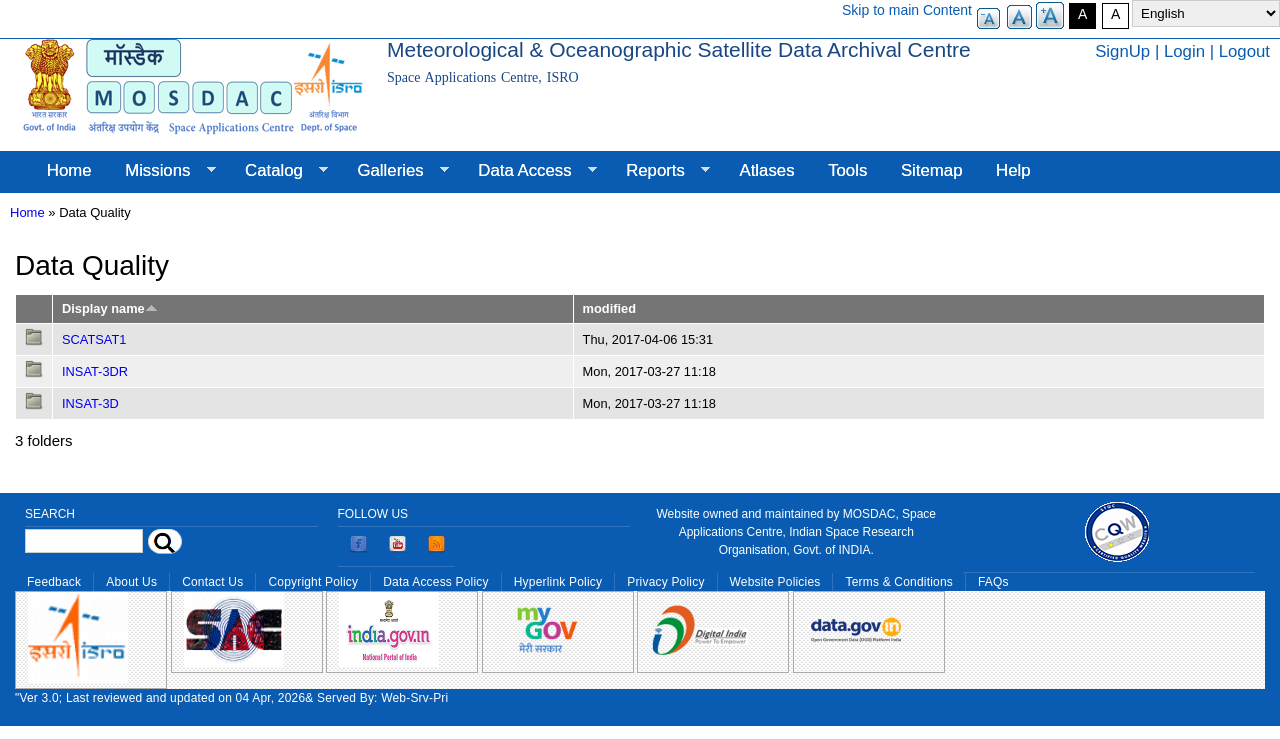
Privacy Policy (665, 582)
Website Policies (775, 582)
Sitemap (932, 170)
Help (1013, 170)
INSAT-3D (90, 403)
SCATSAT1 (94, 339)
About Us (131, 582)
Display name (110, 308)
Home (69, 170)
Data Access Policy (436, 582)
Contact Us (212, 582)
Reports (659, 171)
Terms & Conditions (899, 582)
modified (609, 308)
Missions (161, 171)
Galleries (395, 171)
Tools (847, 170)
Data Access (528, 171)
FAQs (993, 582)
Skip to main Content (907, 10)
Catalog (278, 171)
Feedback (54, 582)
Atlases (767, 170)
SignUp (1122, 51)
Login (1184, 51)
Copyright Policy (313, 582)
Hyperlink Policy (558, 582)
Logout (1244, 51)
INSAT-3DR (95, 371)
